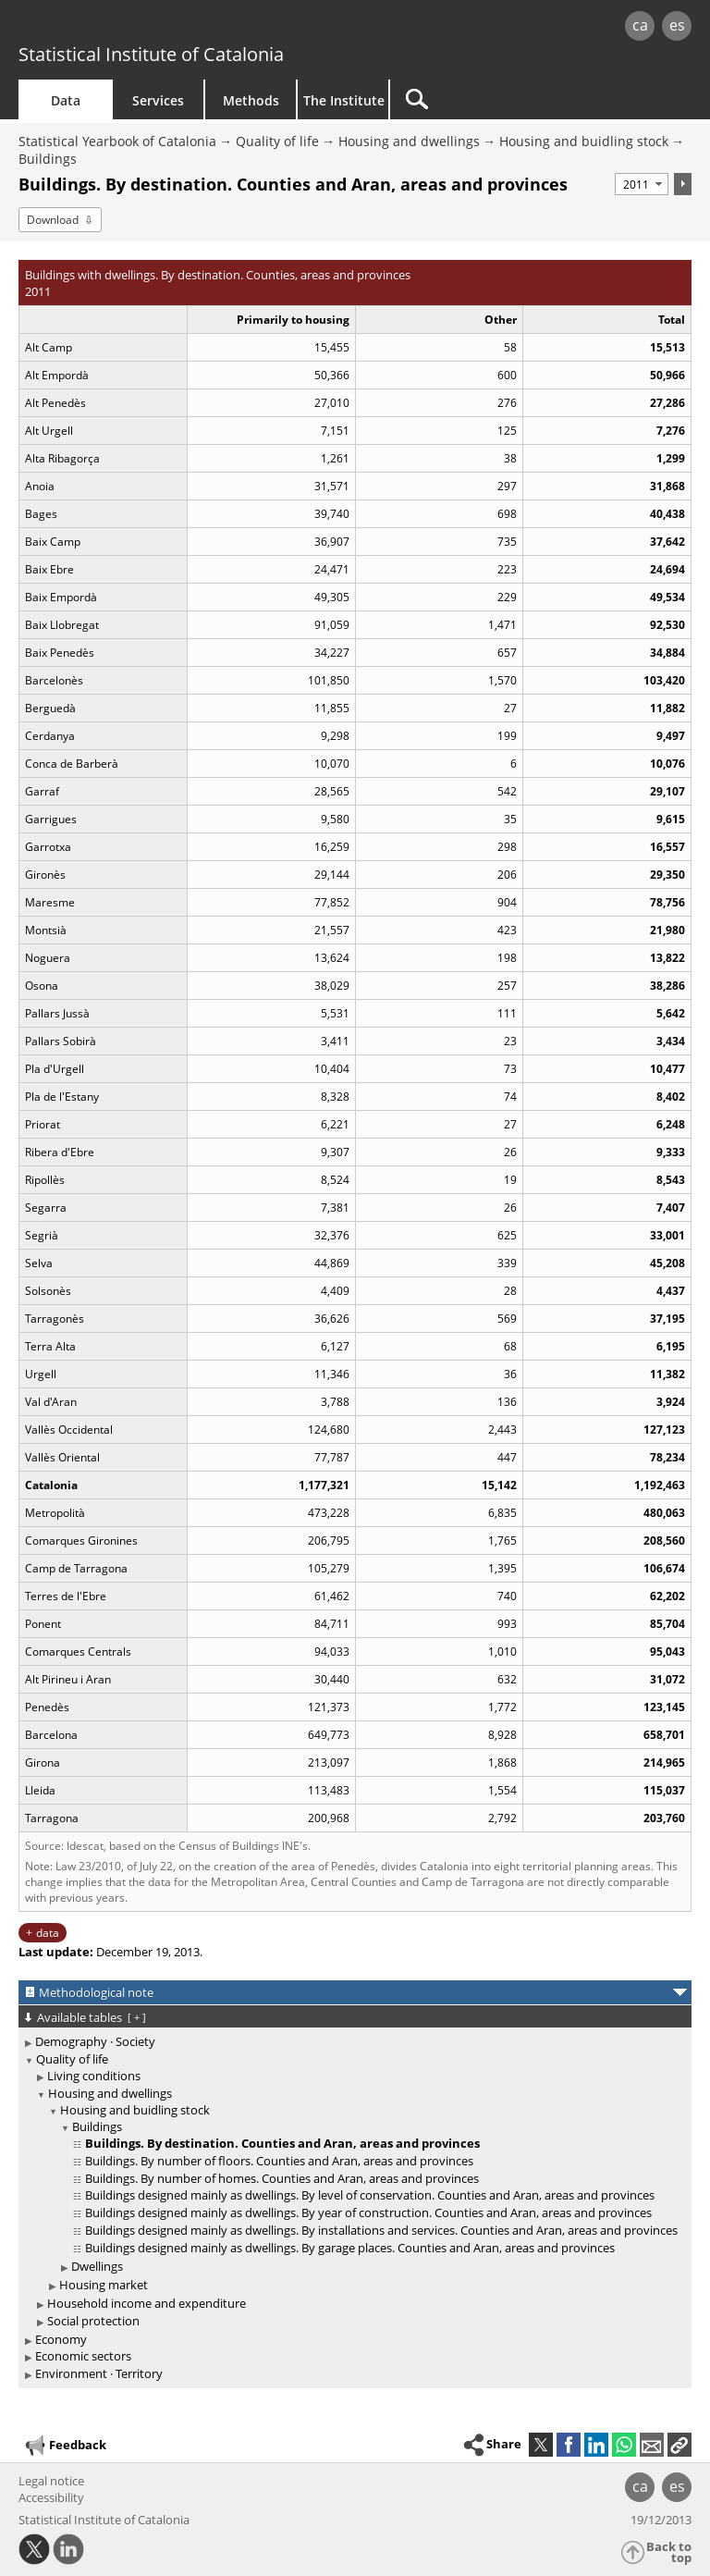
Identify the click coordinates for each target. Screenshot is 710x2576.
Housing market (103, 2284)
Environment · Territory (99, 2373)
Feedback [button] (64, 2446)
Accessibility (51, 2497)
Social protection (93, 2320)
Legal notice (51, 2480)
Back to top (669, 2552)
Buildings (47, 158)
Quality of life (277, 141)
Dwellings (97, 2266)
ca (640, 25)
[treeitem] (352, 2042)
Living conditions (94, 2075)
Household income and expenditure (146, 2303)
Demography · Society (95, 2041)
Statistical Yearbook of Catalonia (117, 141)
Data (65, 100)
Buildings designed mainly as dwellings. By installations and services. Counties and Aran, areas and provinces (381, 2230)
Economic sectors (83, 2356)
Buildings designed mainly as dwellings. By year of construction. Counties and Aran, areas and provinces (368, 2212)
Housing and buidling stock (583, 141)
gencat (153, 27)
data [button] (47, 1933)
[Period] (641, 184)
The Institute (344, 100)
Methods (251, 100)
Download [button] (53, 220)
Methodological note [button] (96, 1992)
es (677, 25)
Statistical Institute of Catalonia (151, 54)
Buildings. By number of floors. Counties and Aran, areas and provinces (279, 2160)
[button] (679, 2445)
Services (158, 100)
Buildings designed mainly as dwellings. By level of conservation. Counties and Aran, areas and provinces (370, 2195)
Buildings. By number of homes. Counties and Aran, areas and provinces (282, 2178)
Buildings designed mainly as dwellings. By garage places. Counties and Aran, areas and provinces (350, 2247)
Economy (61, 2339)
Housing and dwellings (409, 141)
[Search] (505, 99)
